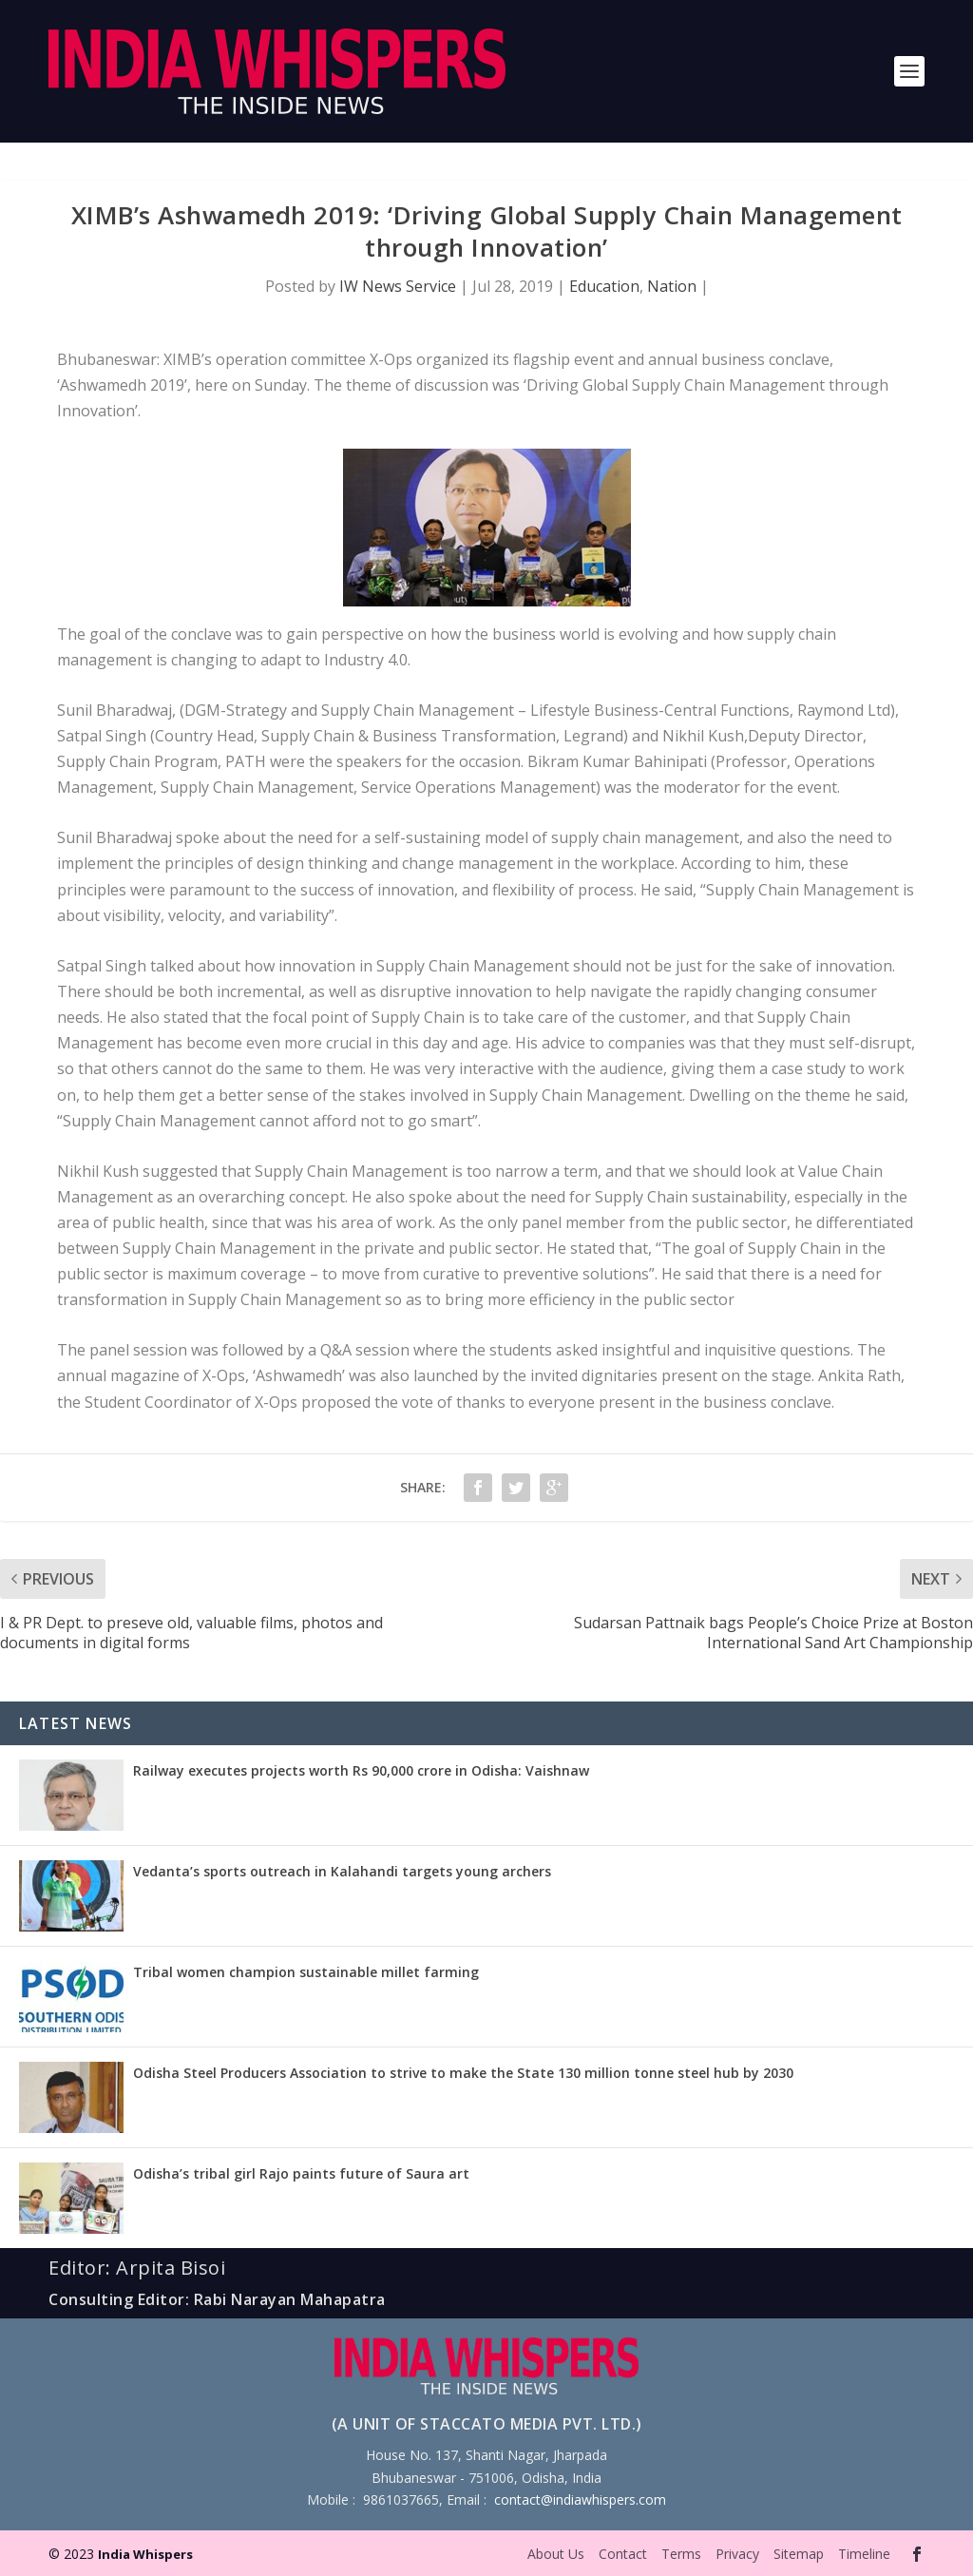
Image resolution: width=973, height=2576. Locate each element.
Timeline (864, 2554)
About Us (555, 2554)
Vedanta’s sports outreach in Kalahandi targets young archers (342, 1871)
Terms (681, 2554)
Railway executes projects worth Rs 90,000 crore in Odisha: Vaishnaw (361, 1770)
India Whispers (145, 2554)
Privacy (737, 2554)
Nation (671, 286)
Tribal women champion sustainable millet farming (306, 1972)
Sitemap (798, 2554)
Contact (623, 2554)
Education (604, 286)
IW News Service (397, 286)
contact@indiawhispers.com (580, 2499)
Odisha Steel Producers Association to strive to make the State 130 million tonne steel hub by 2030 (463, 2073)
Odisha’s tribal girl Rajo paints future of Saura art (301, 2173)
